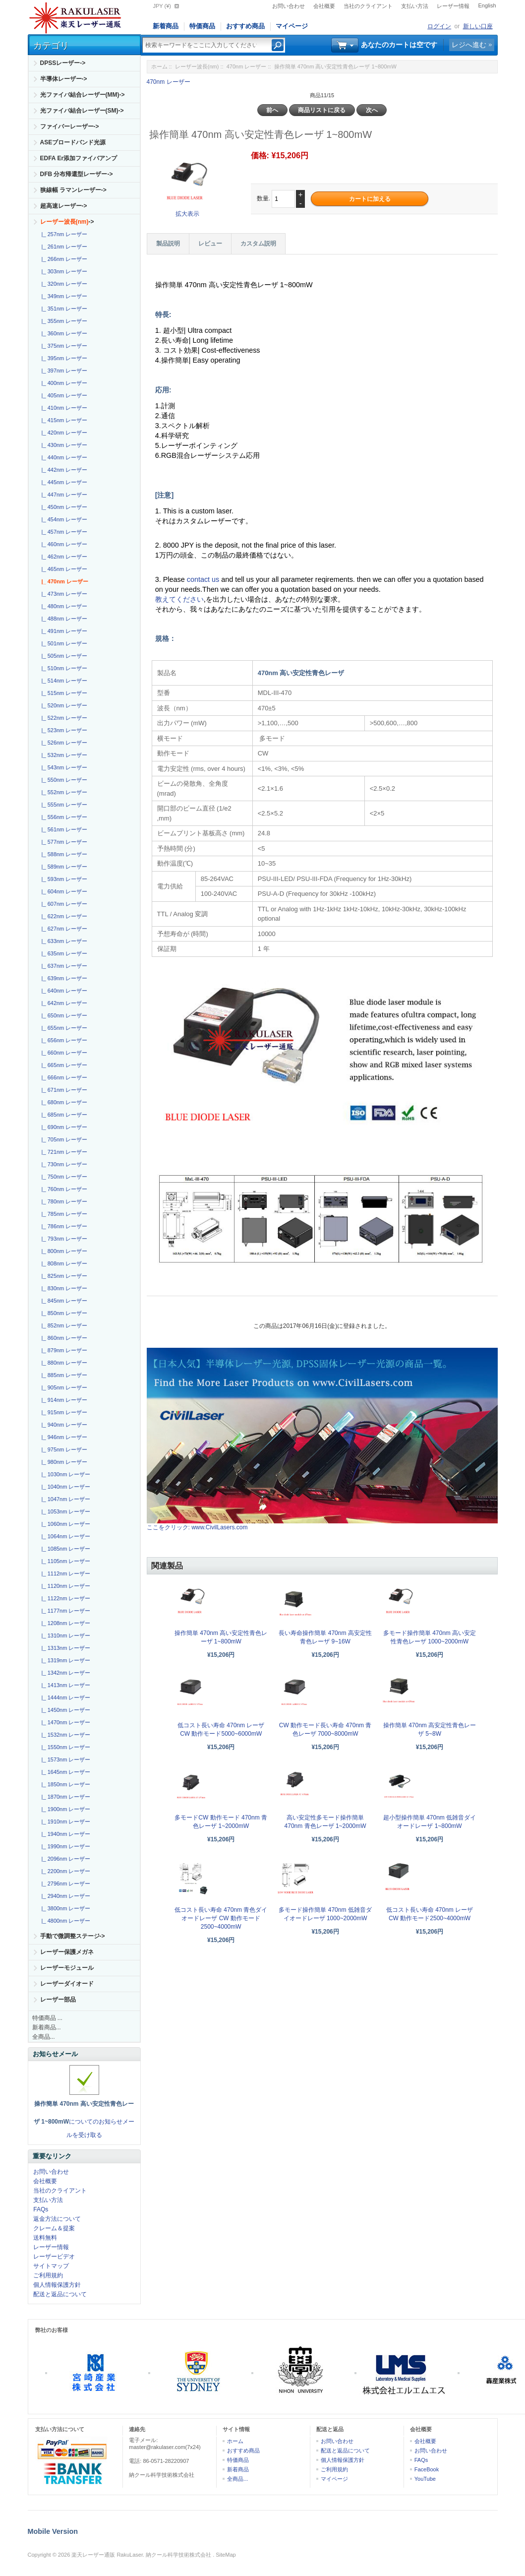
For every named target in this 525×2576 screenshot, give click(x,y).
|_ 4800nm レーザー (65, 1921)
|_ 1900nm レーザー (65, 1809)
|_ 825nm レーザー (63, 1276)
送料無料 (45, 2237)
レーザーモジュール (67, 1967)
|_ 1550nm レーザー (65, 1747)
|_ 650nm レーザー (63, 1015)
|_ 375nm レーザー (63, 346)
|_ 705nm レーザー (63, 1139)
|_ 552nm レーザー (63, 792)
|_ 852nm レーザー (63, 1325)
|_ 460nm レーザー (63, 544)
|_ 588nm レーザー (63, 854)
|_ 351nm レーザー (63, 309)
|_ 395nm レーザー (63, 358)
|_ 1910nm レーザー (65, 1821)
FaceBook (426, 2469)
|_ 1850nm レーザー (65, 1784)
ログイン (439, 26)
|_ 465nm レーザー (63, 569)
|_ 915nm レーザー (63, 1412)
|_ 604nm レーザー (63, 891)
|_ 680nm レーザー (63, 1102)
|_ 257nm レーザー (63, 234)
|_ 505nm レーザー (63, 656)
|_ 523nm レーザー (63, 730)
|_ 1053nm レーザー (65, 1511)
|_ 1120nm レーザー (65, 1586)
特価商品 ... (47, 2017)
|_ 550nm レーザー (63, 780)
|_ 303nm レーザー (63, 271)
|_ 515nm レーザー (63, 693)
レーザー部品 (58, 1999)
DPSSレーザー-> (63, 63)
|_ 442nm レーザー (63, 470)
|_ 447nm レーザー (63, 495)
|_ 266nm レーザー (63, 259)
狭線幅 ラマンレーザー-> (73, 190)
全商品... (43, 2036)
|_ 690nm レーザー (63, 1127)
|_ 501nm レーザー (63, 643)
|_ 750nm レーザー (63, 1177)
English (487, 5)
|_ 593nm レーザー (63, 879)
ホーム (159, 66)
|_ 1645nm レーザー (65, 1772)
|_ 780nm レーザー (63, 1201)
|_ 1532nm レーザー (65, 1735)
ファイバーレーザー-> (69, 126)
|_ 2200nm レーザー (65, 1871)
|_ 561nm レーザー (63, 829)
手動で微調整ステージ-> (72, 1936)
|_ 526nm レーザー (63, 743)
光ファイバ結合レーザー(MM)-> (82, 94)
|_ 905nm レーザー (63, 1387)
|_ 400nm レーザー (63, 383)
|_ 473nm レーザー (63, 594)
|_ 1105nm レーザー (65, 1561)
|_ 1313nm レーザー (65, 1648)
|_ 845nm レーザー (63, 1301)
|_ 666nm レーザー (63, 1077)
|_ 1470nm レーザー (65, 1722)
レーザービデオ (54, 2256)
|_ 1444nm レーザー (65, 1697)
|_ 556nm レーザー (63, 817)
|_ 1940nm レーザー (65, 1834)
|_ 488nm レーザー (63, 619)
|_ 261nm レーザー (63, 247)
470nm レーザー (247, 66)
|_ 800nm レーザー (63, 1251)
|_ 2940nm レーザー (65, 1896)
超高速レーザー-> (63, 205)
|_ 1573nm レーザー (65, 1759)
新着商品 (165, 26)
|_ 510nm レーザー (63, 668)
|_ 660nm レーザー (63, 1053)
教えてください (179, 599)
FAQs (40, 2209)
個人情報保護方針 (57, 2284)
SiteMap (225, 2555)
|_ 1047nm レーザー (65, 1499)
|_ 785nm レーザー (63, 1214)
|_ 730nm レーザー (63, 1164)
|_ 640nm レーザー (63, 991)
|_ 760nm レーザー (63, 1189)
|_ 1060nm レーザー (65, 1524)
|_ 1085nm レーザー (65, 1549)
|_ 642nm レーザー (63, 1003)
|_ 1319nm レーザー (65, 1660)
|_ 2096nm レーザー (65, 1859)
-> (67, 221)
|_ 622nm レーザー (63, 916)
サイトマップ (51, 2265)
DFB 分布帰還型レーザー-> (76, 174)
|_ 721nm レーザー (63, 1152)
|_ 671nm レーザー (63, 1090)
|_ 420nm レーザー (63, 433)
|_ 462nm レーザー (63, 557)
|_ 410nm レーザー (63, 408)
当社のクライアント (368, 6)
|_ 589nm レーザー (63, 867)
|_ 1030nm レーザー (65, 1474)
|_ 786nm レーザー (63, 1226)
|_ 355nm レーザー (63, 321)
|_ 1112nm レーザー (65, 1573)
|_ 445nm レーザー (63, 482)
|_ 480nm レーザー (63, 606)
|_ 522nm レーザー (63, 718)
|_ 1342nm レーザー (65, 1673)
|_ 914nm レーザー (63, 1400)
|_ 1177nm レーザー (65, 1611)
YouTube (425, 2479)
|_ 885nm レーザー (63, 1375)
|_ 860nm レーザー (63, 1338)
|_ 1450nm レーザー (65, 1710)
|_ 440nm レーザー (63, 457)
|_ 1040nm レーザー (65, 1487)
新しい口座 (478, 26)
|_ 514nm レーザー (63, 681)
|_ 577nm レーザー (63, 842)
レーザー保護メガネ (67, 1951)
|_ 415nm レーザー (63, 420)
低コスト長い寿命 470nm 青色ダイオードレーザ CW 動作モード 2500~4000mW (221, 1918)
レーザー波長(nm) (197, 66)
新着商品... (46, 2027)
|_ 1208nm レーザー (65, 1623)
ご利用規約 (48, 2275)
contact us (204, 579)
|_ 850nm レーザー (63, 1313)
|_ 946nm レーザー (63, 1437)
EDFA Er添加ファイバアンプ (78, 158)
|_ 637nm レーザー (63, 966)
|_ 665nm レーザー (63, 1065)
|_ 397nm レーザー (63, 371)
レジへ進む (469, 45)
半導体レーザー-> (63, 78)
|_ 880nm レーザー (63, 1363)
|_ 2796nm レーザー (65, 1883)
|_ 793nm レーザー (63, 1239)
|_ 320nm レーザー (63, 284)
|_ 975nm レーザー (63, 1449)
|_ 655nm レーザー (63, 1028)
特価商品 (202, 26)
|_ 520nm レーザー (63, 705)
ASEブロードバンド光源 (73, 142)
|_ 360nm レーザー (63, 333)
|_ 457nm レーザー (63, 532)
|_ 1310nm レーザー (65, 1635)
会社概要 (324, 6)
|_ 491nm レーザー (63, 631)
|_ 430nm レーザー (63, 445)
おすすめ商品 (245, 26)
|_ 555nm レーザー (63, 805)
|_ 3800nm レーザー (65, 1908)
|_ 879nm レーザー (63, 1350)
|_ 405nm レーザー (63, 395)
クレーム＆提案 (54, 2228)
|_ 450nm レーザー (63, 507)
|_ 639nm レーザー (63, 978)
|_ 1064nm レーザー (65, 1536)
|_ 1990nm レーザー (65, 1846)
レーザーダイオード (67, 1983)
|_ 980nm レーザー (63, 1462)
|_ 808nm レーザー (63, 1263)
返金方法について (57, 2218)
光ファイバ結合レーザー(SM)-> (82, 110)
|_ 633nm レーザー (63, 941)
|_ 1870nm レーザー (65, 1797)
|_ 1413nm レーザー (65, 1685)
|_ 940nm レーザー (63, 1425)
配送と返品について (60, 2294)
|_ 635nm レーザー (63, 953)
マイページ (292, 26)
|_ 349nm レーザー (63, 296)
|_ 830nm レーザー (63, 1288)
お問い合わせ (288, 6)
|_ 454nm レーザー (63, 519)
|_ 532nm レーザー (63, 755)
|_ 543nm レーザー (63, 767)
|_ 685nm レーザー (63, 1115)
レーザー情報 (453, 6)
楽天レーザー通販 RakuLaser (107, 2555)
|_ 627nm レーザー (63, 929)
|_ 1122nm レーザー (65, 1598)
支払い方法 (414, 6)
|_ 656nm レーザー (63, 1040)
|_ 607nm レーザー (63, 904)
